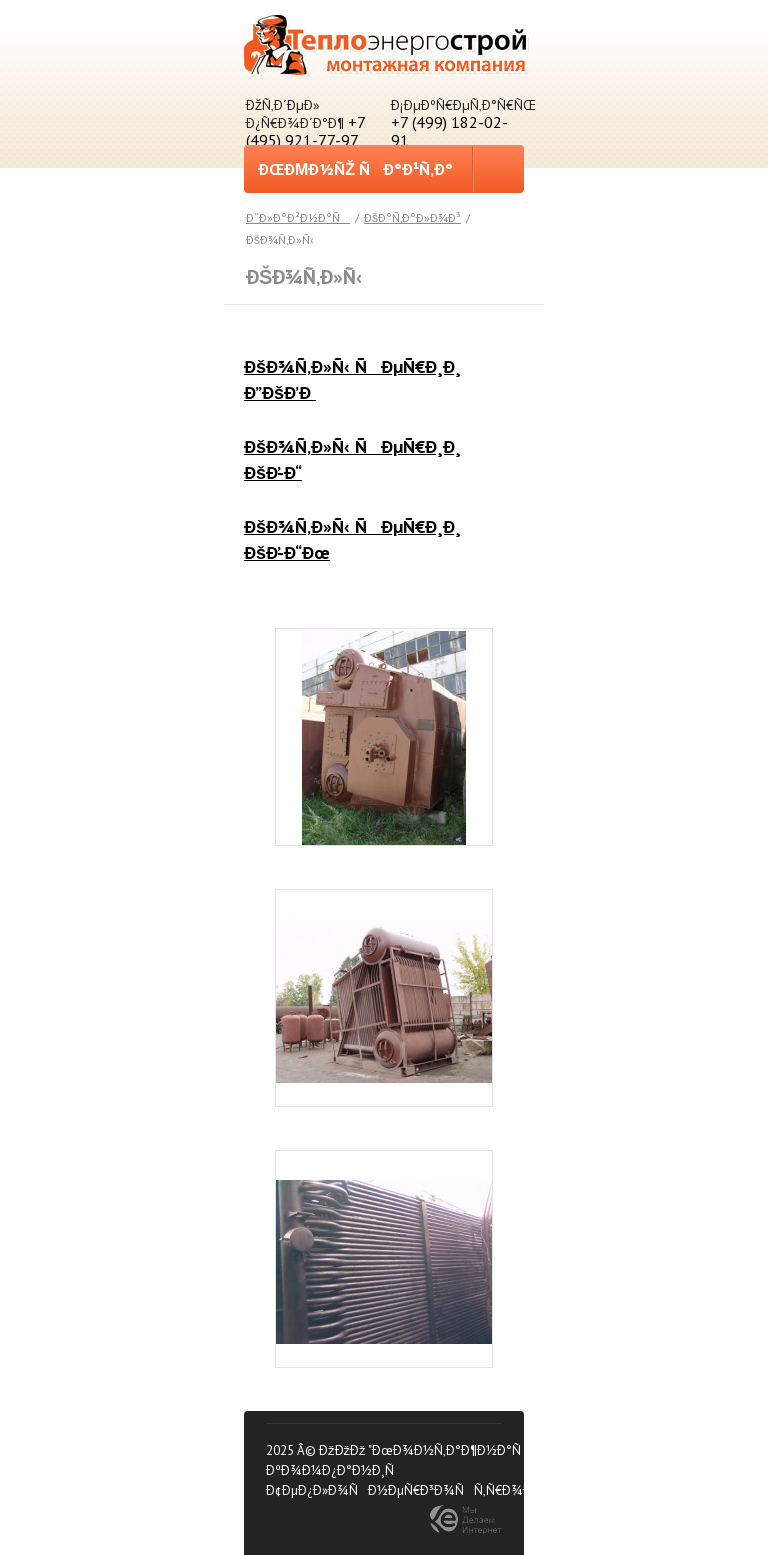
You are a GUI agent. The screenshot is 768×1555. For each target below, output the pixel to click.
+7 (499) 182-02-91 (449, 131)
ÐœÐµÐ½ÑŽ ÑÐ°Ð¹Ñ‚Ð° (355, 175)
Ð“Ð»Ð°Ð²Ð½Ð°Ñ (298, 217)
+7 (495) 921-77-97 (305, 131)
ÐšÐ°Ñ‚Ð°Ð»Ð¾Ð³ (412, 217)
